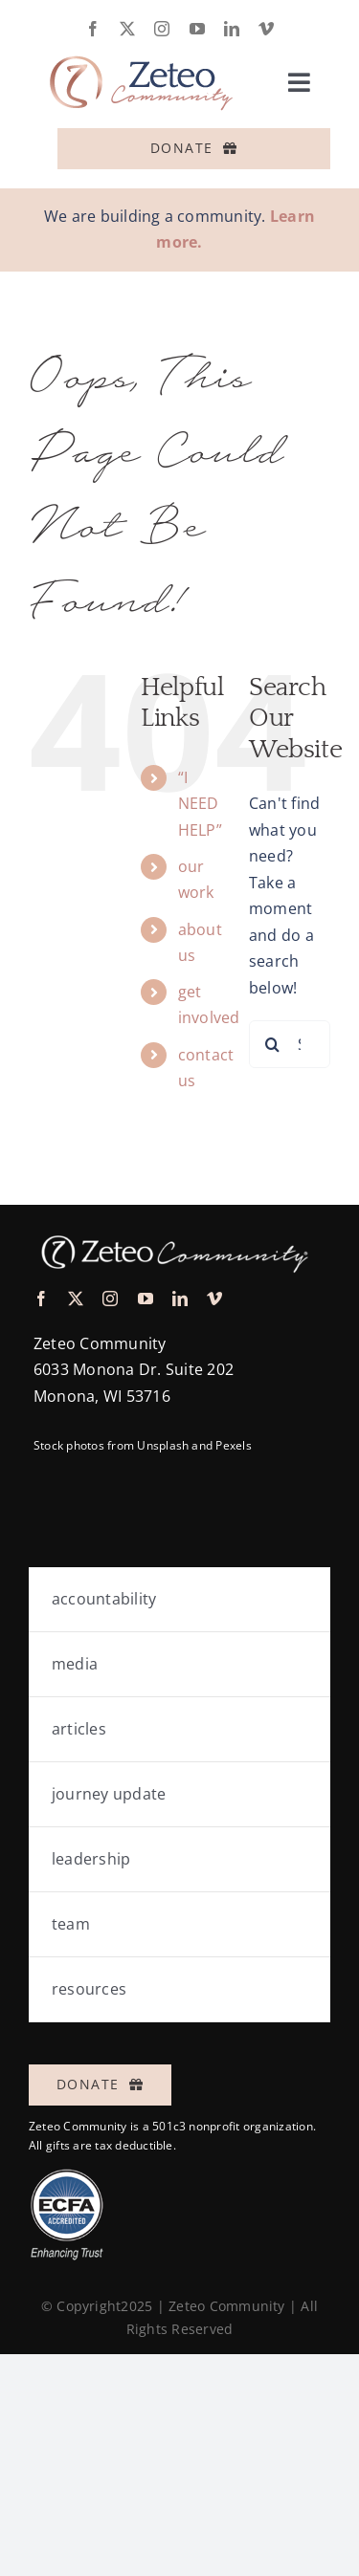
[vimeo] (266, 28)
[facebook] (93, 28)
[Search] (273, 1044)
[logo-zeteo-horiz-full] (139, 44)
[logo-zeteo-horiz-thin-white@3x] (172, 1230)
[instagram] (161, 28)
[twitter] (127, 28)
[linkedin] (231, 28)
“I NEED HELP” (200, 803)
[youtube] (197, 28)
